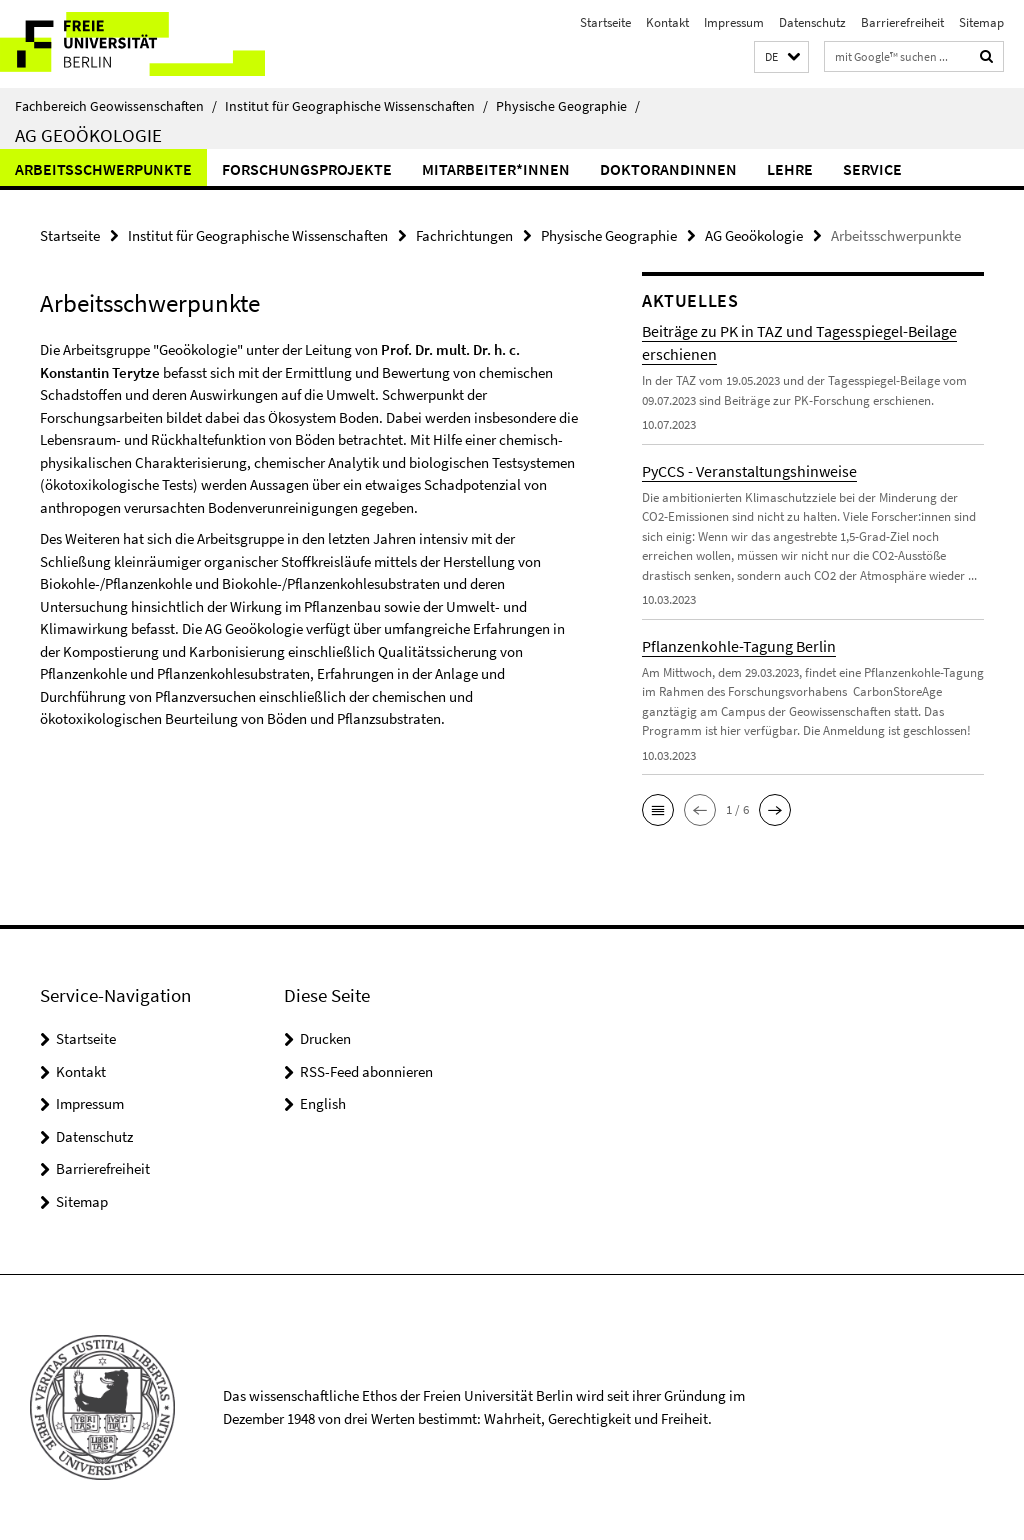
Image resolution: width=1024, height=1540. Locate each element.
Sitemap (981, 22)
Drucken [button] (325, 1038)
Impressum (734, 22)
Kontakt (667, 22)
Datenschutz (812, 22)
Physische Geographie (568, 106)
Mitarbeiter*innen (496, 169)
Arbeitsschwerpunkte (103, 169)
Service (872, 169)
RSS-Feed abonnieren (366, 1071)
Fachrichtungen (464, 235)
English (323, 1103)
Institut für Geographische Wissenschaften (356, 106)
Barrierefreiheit (902, 22)
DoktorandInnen (668, 169)
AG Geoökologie (88, 135)
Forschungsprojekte (307, 169)
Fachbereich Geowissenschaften (116, 106)
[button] (781, 57)
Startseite (605, 22)
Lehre (790, 169)
